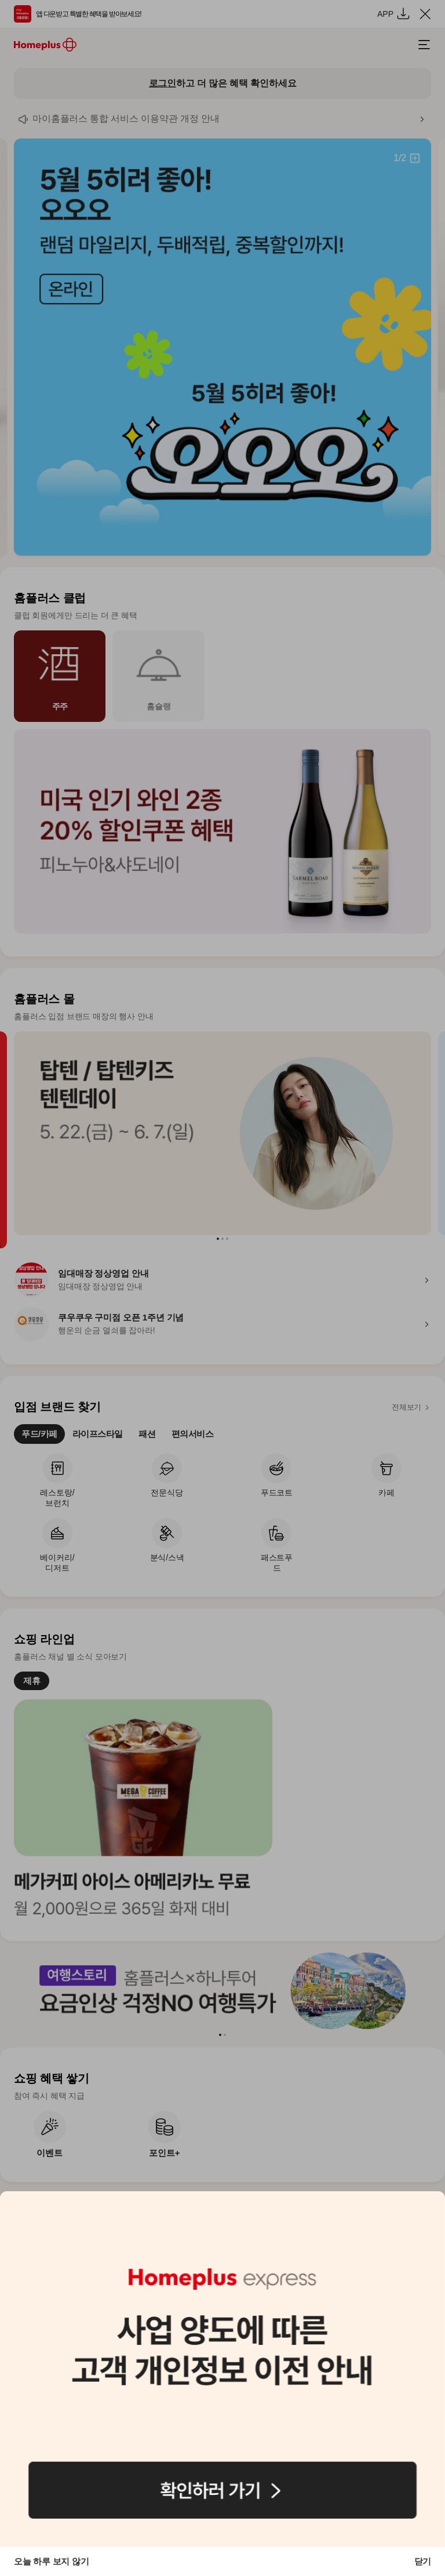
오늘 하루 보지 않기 (51, 2561)
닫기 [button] (422, 2561)
